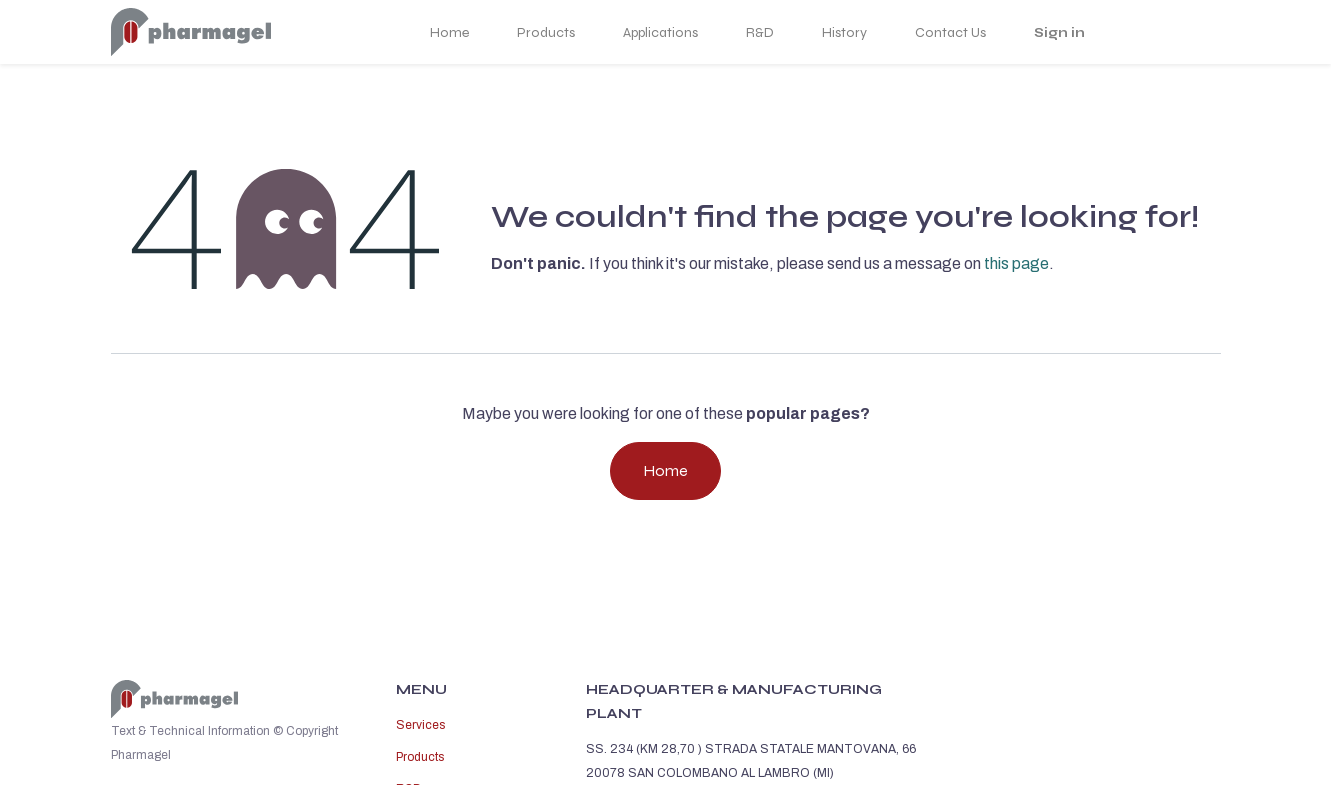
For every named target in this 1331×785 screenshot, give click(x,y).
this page (1016, 263)
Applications (660, 32)
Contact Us (950, 32)
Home (449, 32)
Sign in (1059, 32)
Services (420, 725)
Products (546, 32)
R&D (760, 32)
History (844, 32)
